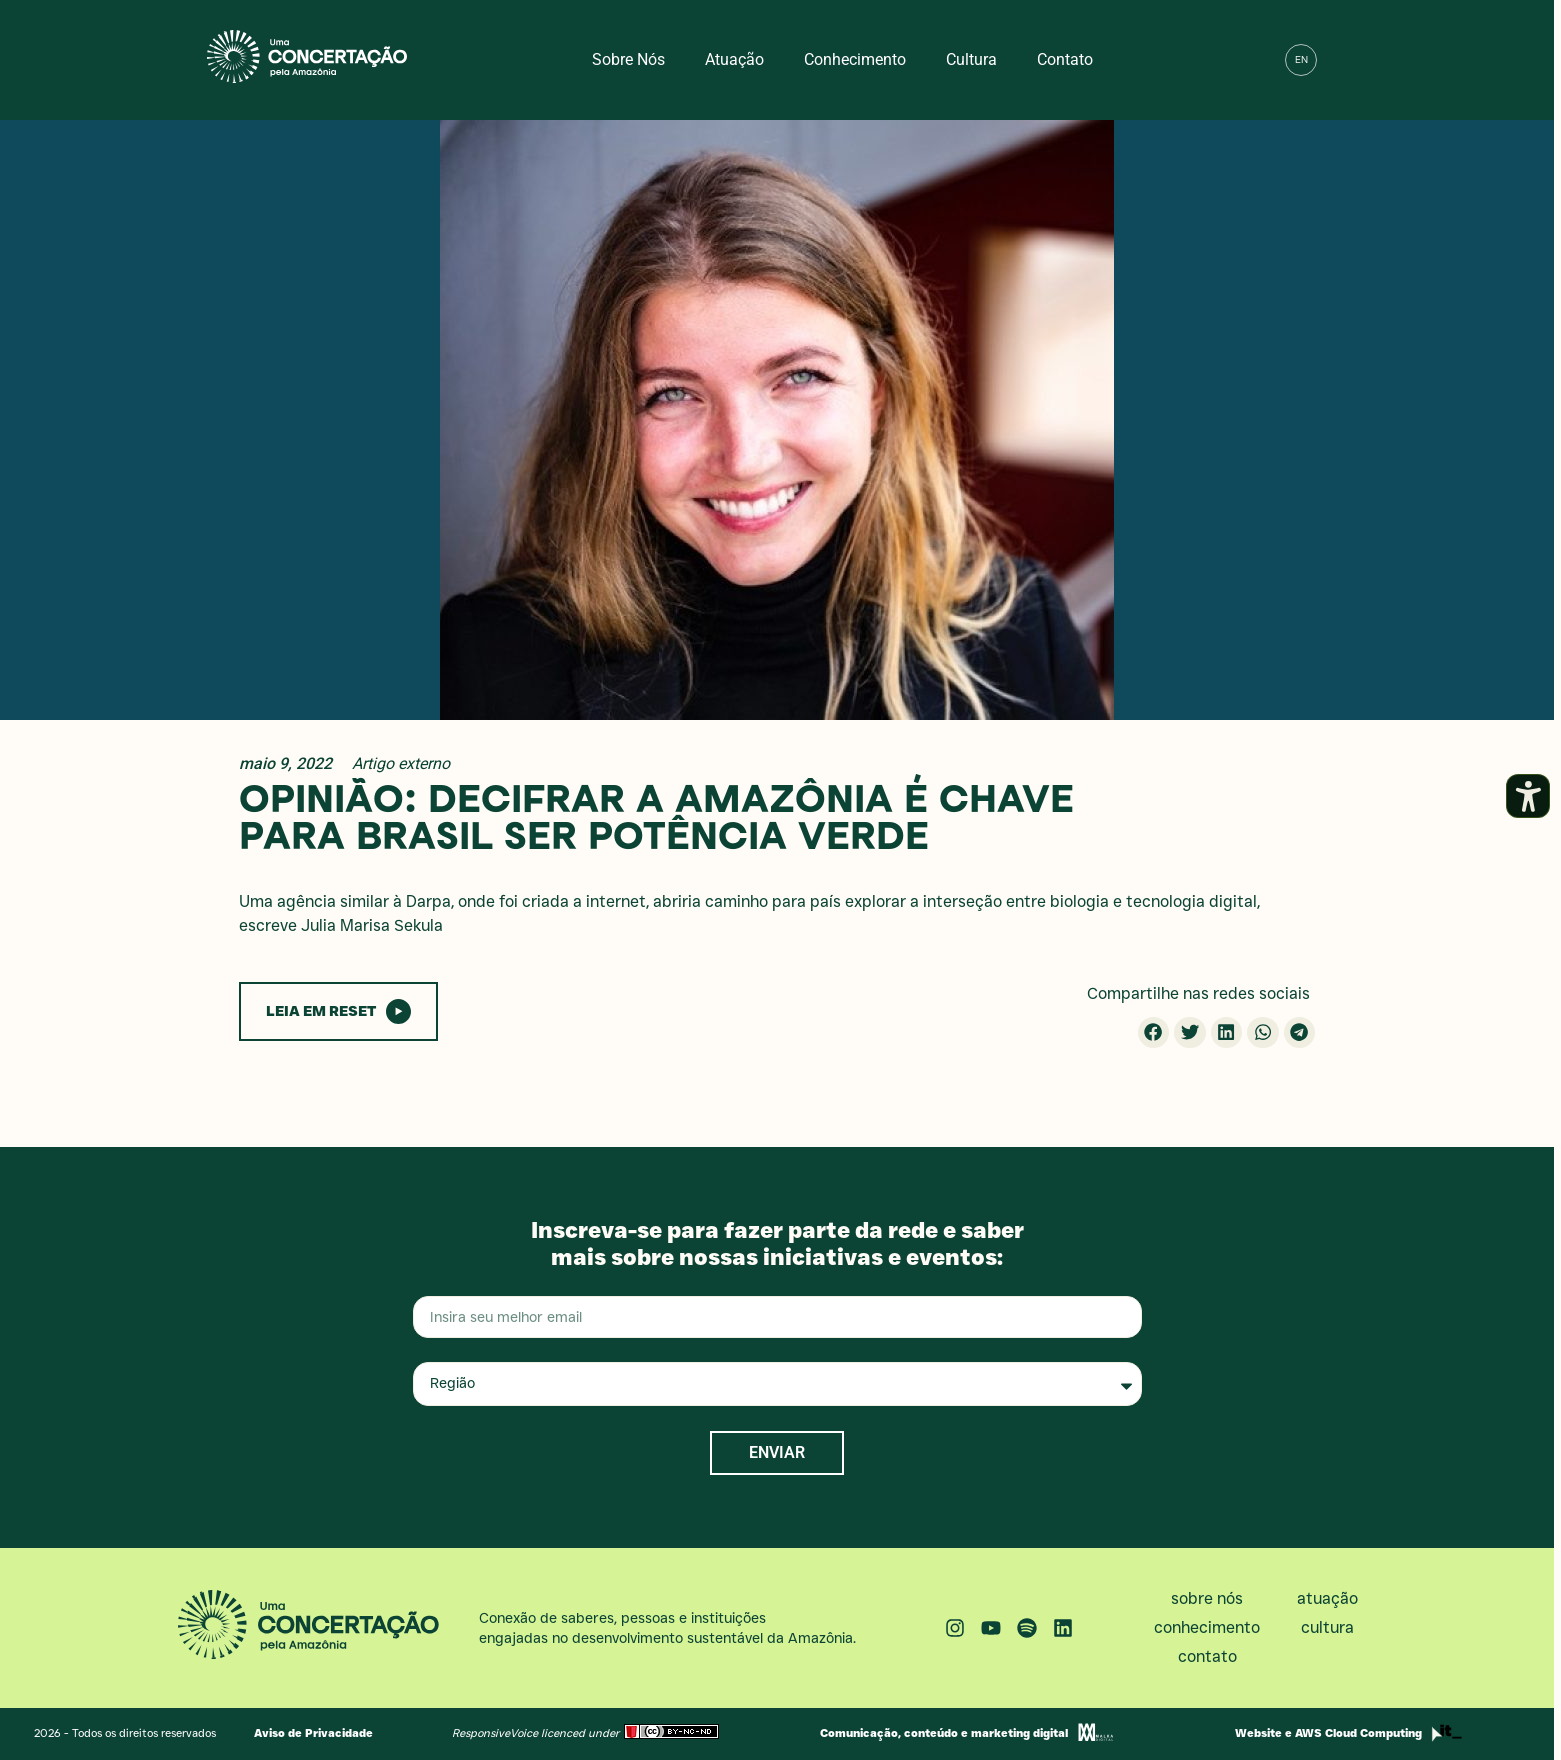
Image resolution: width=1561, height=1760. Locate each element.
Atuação (734, 59)
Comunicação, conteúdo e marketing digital (944, 1733)
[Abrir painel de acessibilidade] (1528, 796)
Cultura (971, 59)
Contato (1065, 59)
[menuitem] (1301, 60)
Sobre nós (628, 59)
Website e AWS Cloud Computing (1328, 1733)
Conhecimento (855, 59)
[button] (1344, 60)
